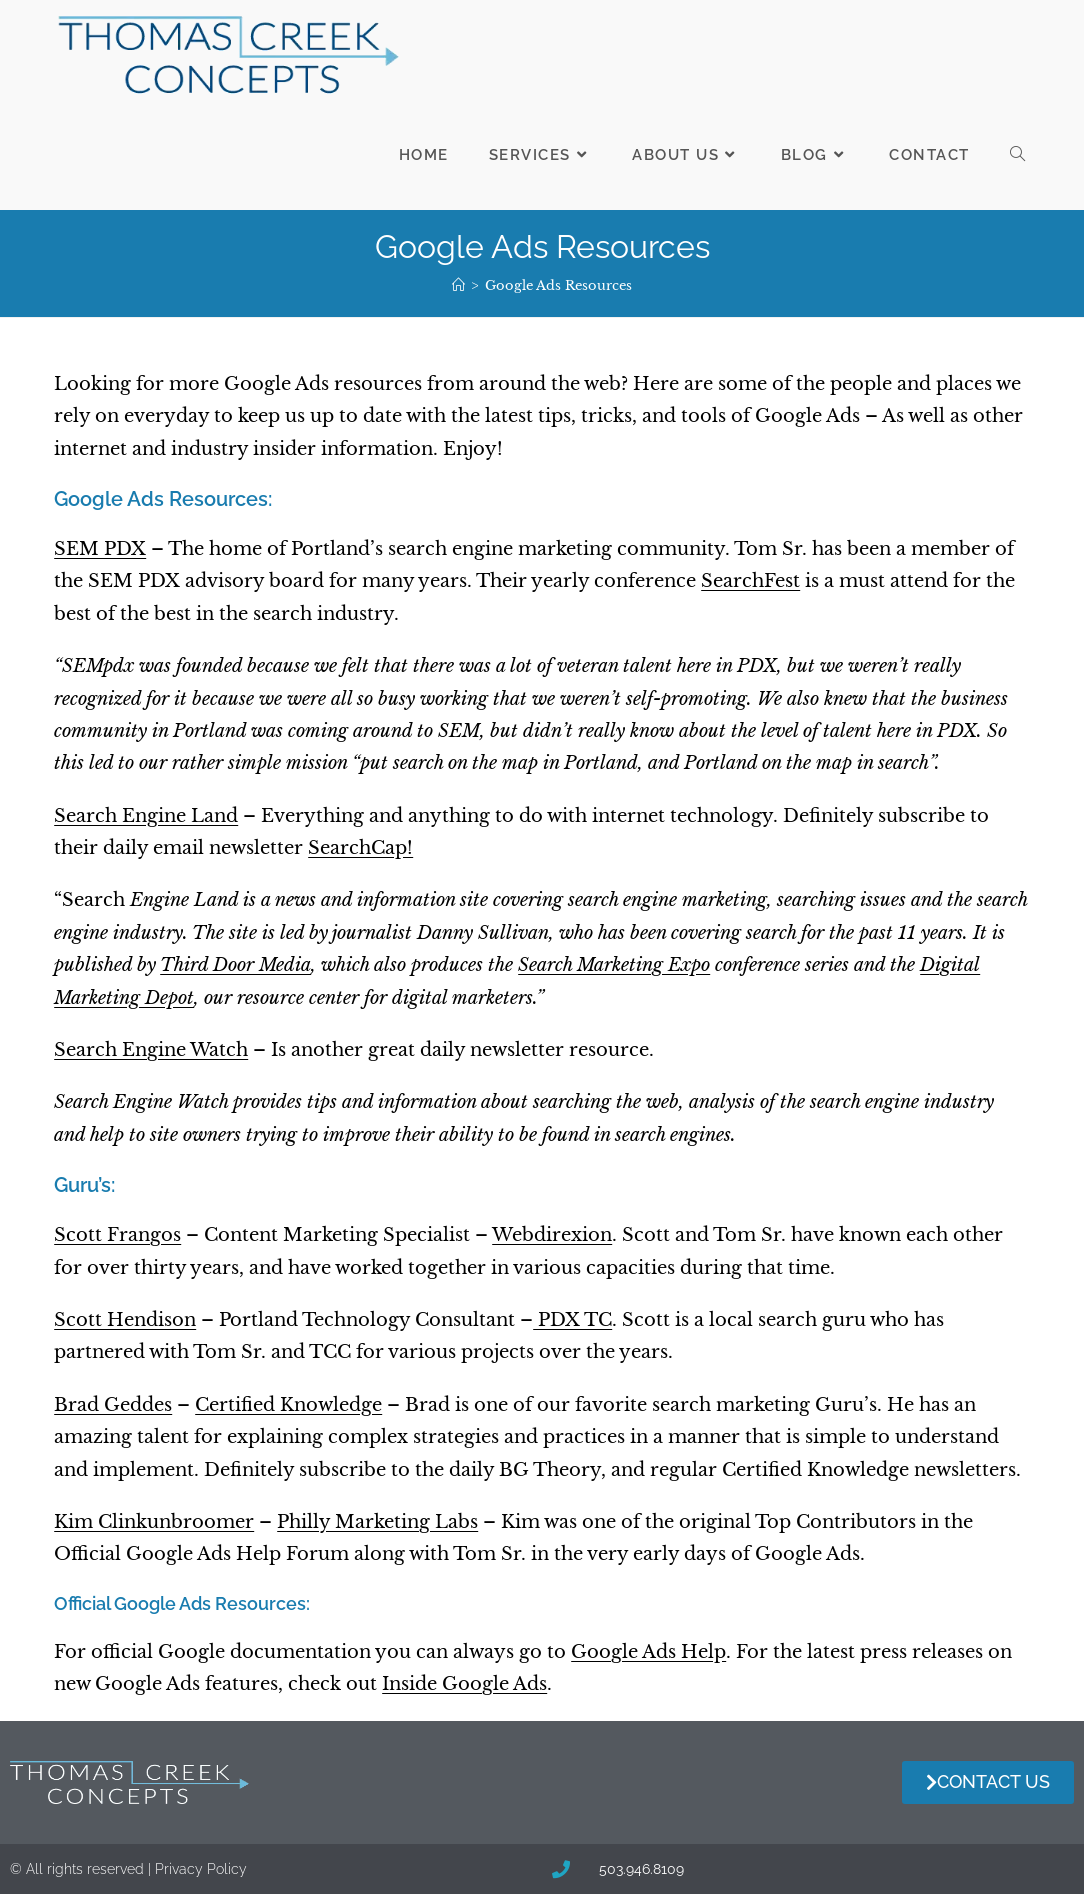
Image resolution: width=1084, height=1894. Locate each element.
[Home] (458, 285)
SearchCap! (360, 848)
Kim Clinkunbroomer (154, 1522)
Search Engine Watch (151, 1050)
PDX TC (572, 1320)
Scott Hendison (125, 1320)
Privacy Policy (201, 1869)
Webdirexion (552, 1235)
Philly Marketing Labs (377, 1522)
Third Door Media (235, 965)
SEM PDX (100, 549)
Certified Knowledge (288, 1405)
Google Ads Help (648, 1652)
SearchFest (750, 581)
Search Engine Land (146, 816)
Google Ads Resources (558, 285)
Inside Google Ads (464, 1684)
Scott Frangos (117, 1235)
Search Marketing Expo (614, 965)
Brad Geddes (113, 1405)
